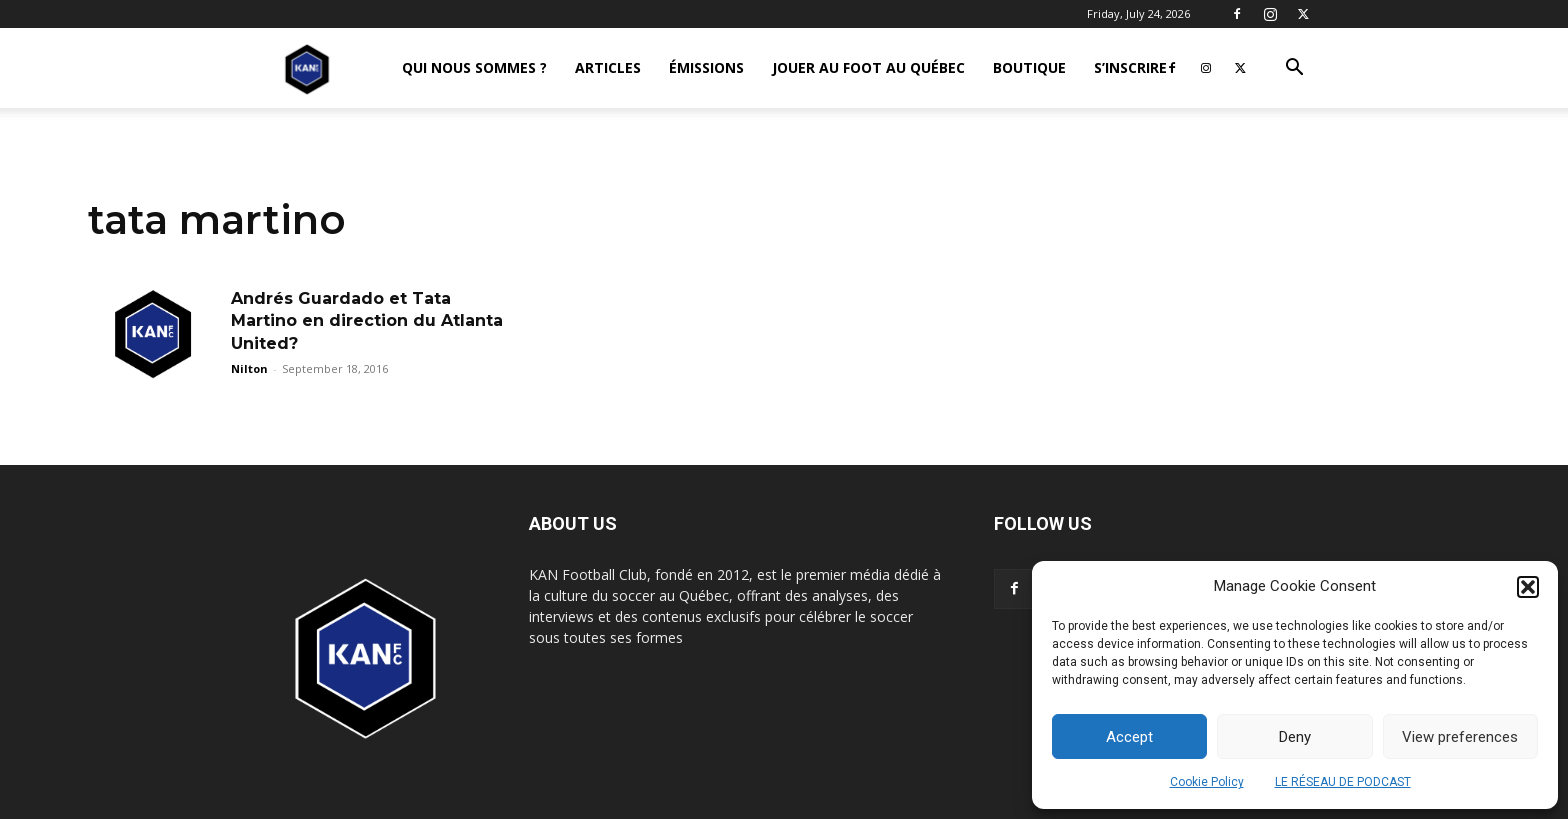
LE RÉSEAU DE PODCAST (1343, 782)
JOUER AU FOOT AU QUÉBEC (868, 67)
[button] (1528, 587)
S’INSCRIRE (1130, 67)
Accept (1129, 737)
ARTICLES (608, 67)
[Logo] (307, 68)
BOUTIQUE (1029, 67)
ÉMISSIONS (706, 67)
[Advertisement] (784, 282)
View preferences (1460, 737)
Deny (1295, 737)
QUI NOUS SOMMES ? (474, 67)
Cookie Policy (1207, 782)
